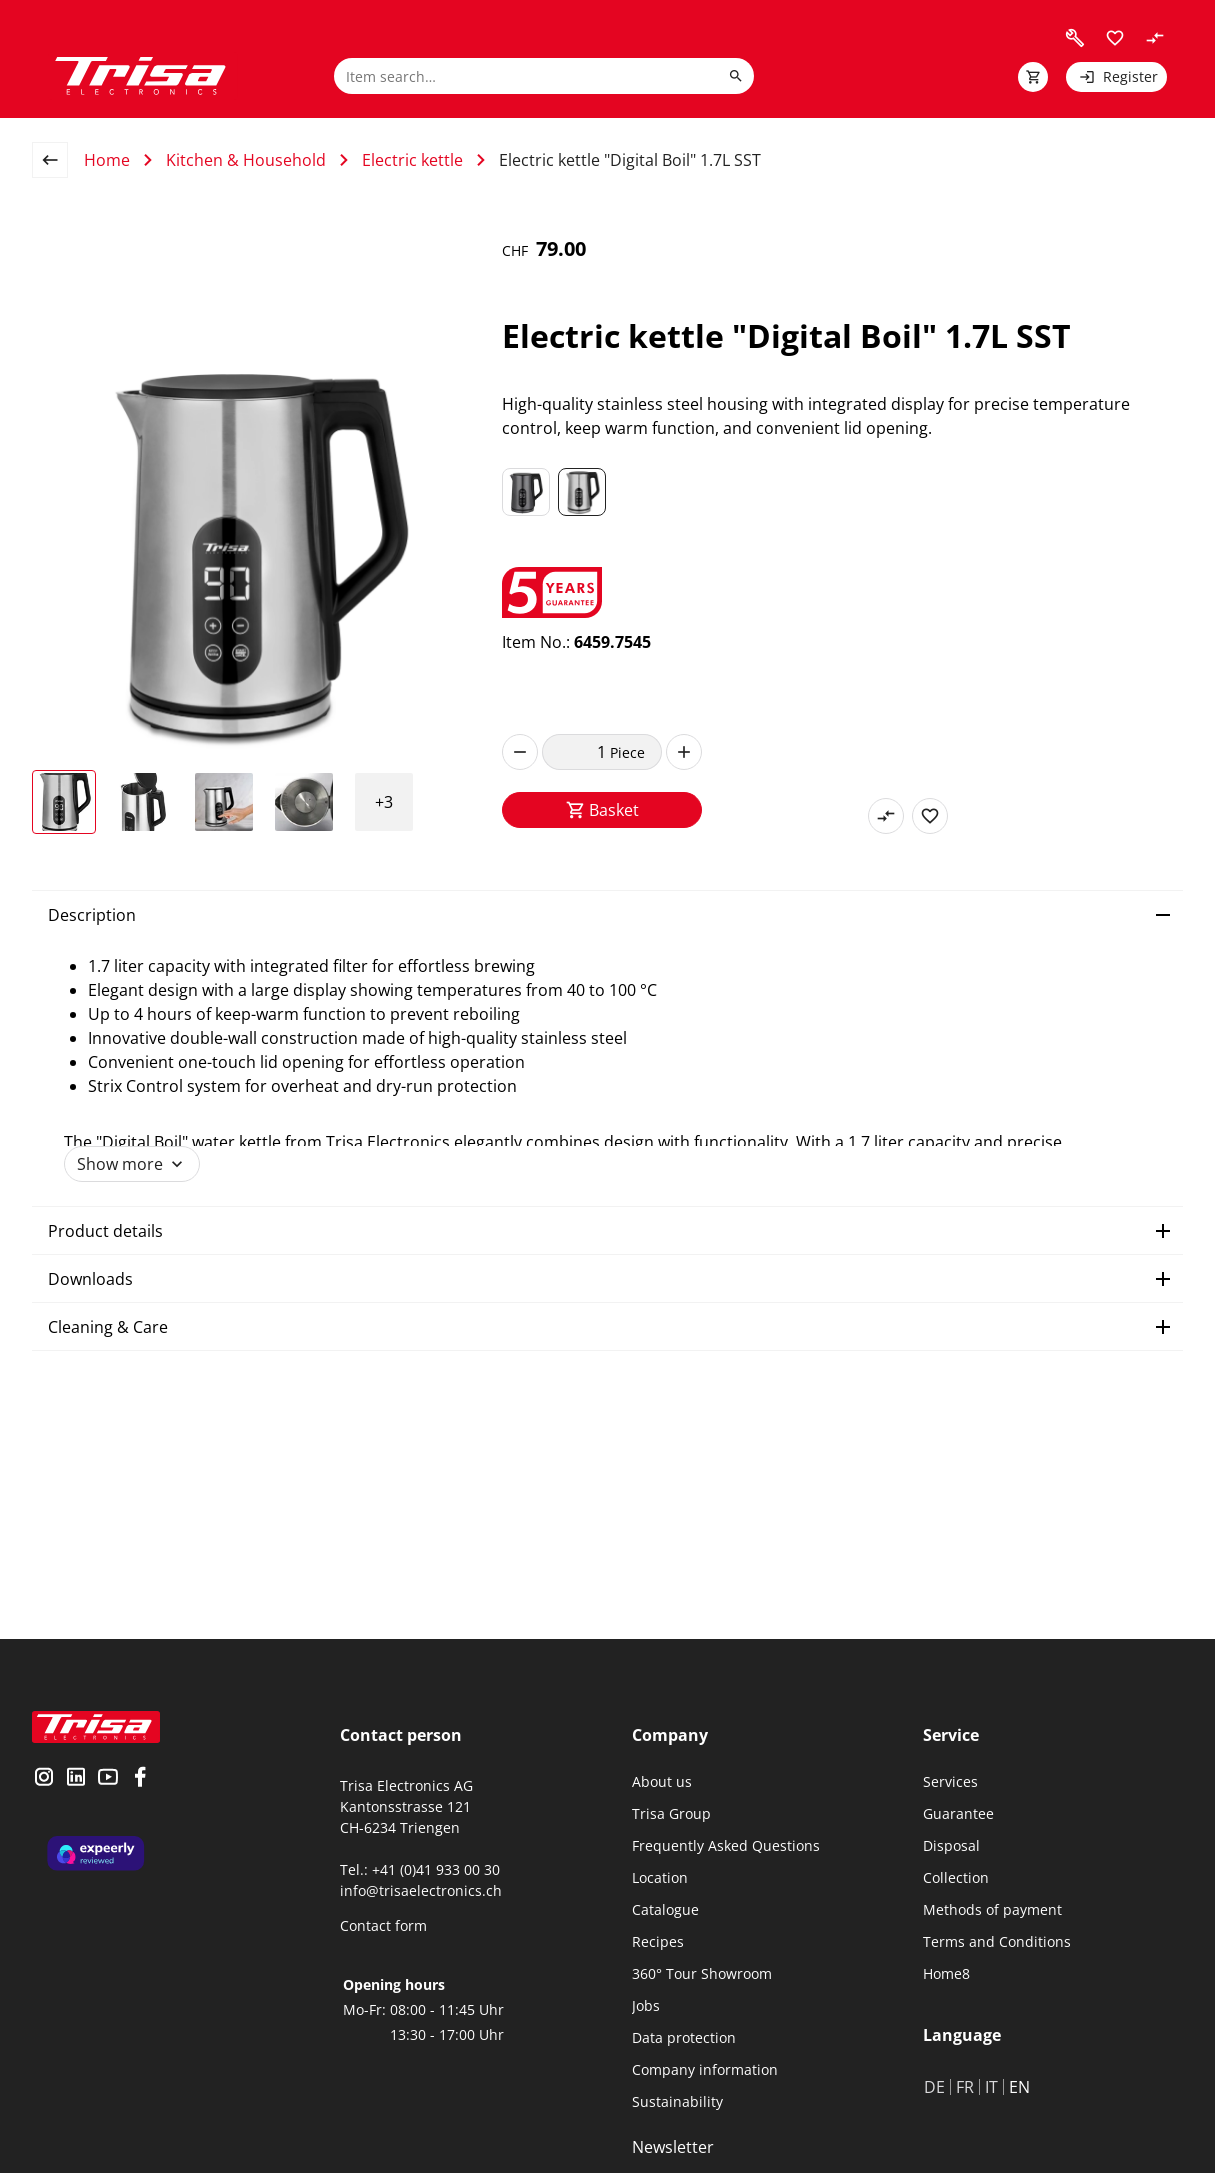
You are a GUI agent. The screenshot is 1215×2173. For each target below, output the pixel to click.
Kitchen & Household (246, 160)
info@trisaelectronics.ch (421, 1890)
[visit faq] (1075, 38)
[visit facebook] (140, 1779)
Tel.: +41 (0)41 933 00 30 (420, 1869)
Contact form (383, 1925)
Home (107, 160)
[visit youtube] (108, 1779)
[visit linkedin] (76, 1779)
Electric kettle (412, 160)
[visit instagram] (44, 1779)
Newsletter (673, 2147)
